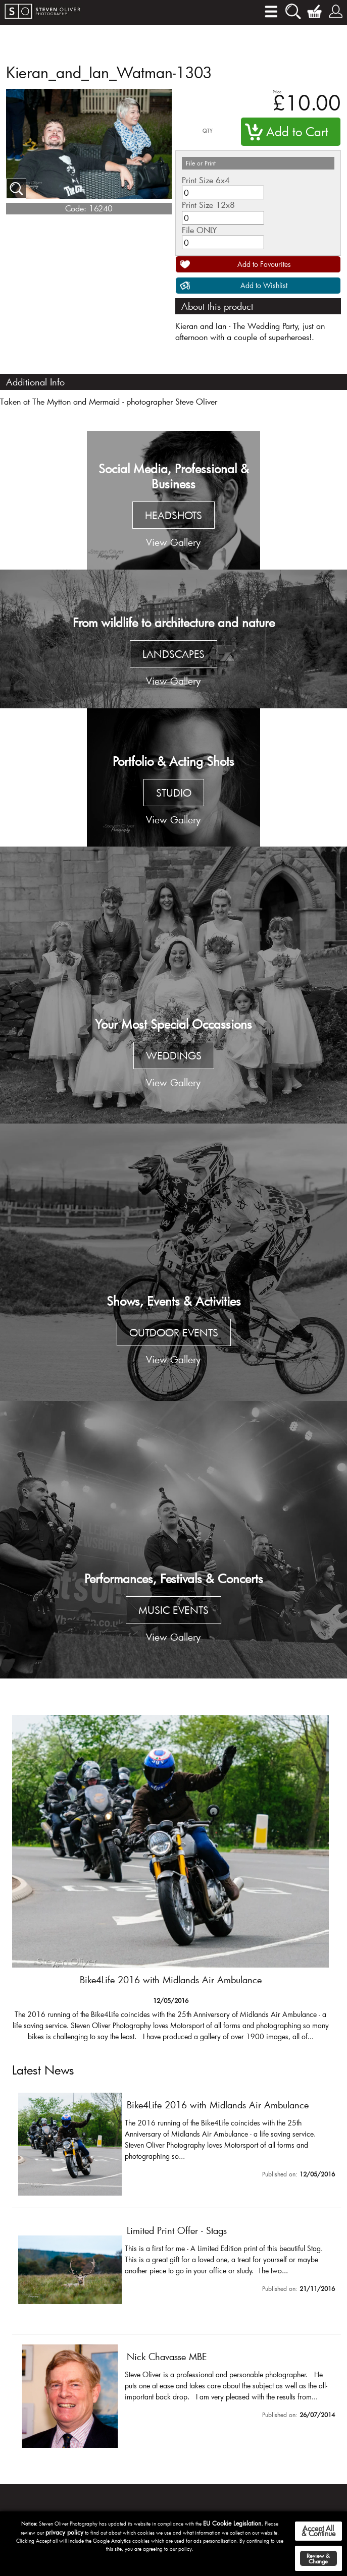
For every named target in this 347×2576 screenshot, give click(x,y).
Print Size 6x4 (206, 180)
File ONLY (199, 230)
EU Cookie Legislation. (233, 2523)
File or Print (201, 163)
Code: (75, 208)
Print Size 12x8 (208, 204)
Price (277, 91)
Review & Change (318, 2558)
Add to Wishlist (263, 285)
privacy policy (64, 2532)
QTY (208, 131)
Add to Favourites (264, 264)
